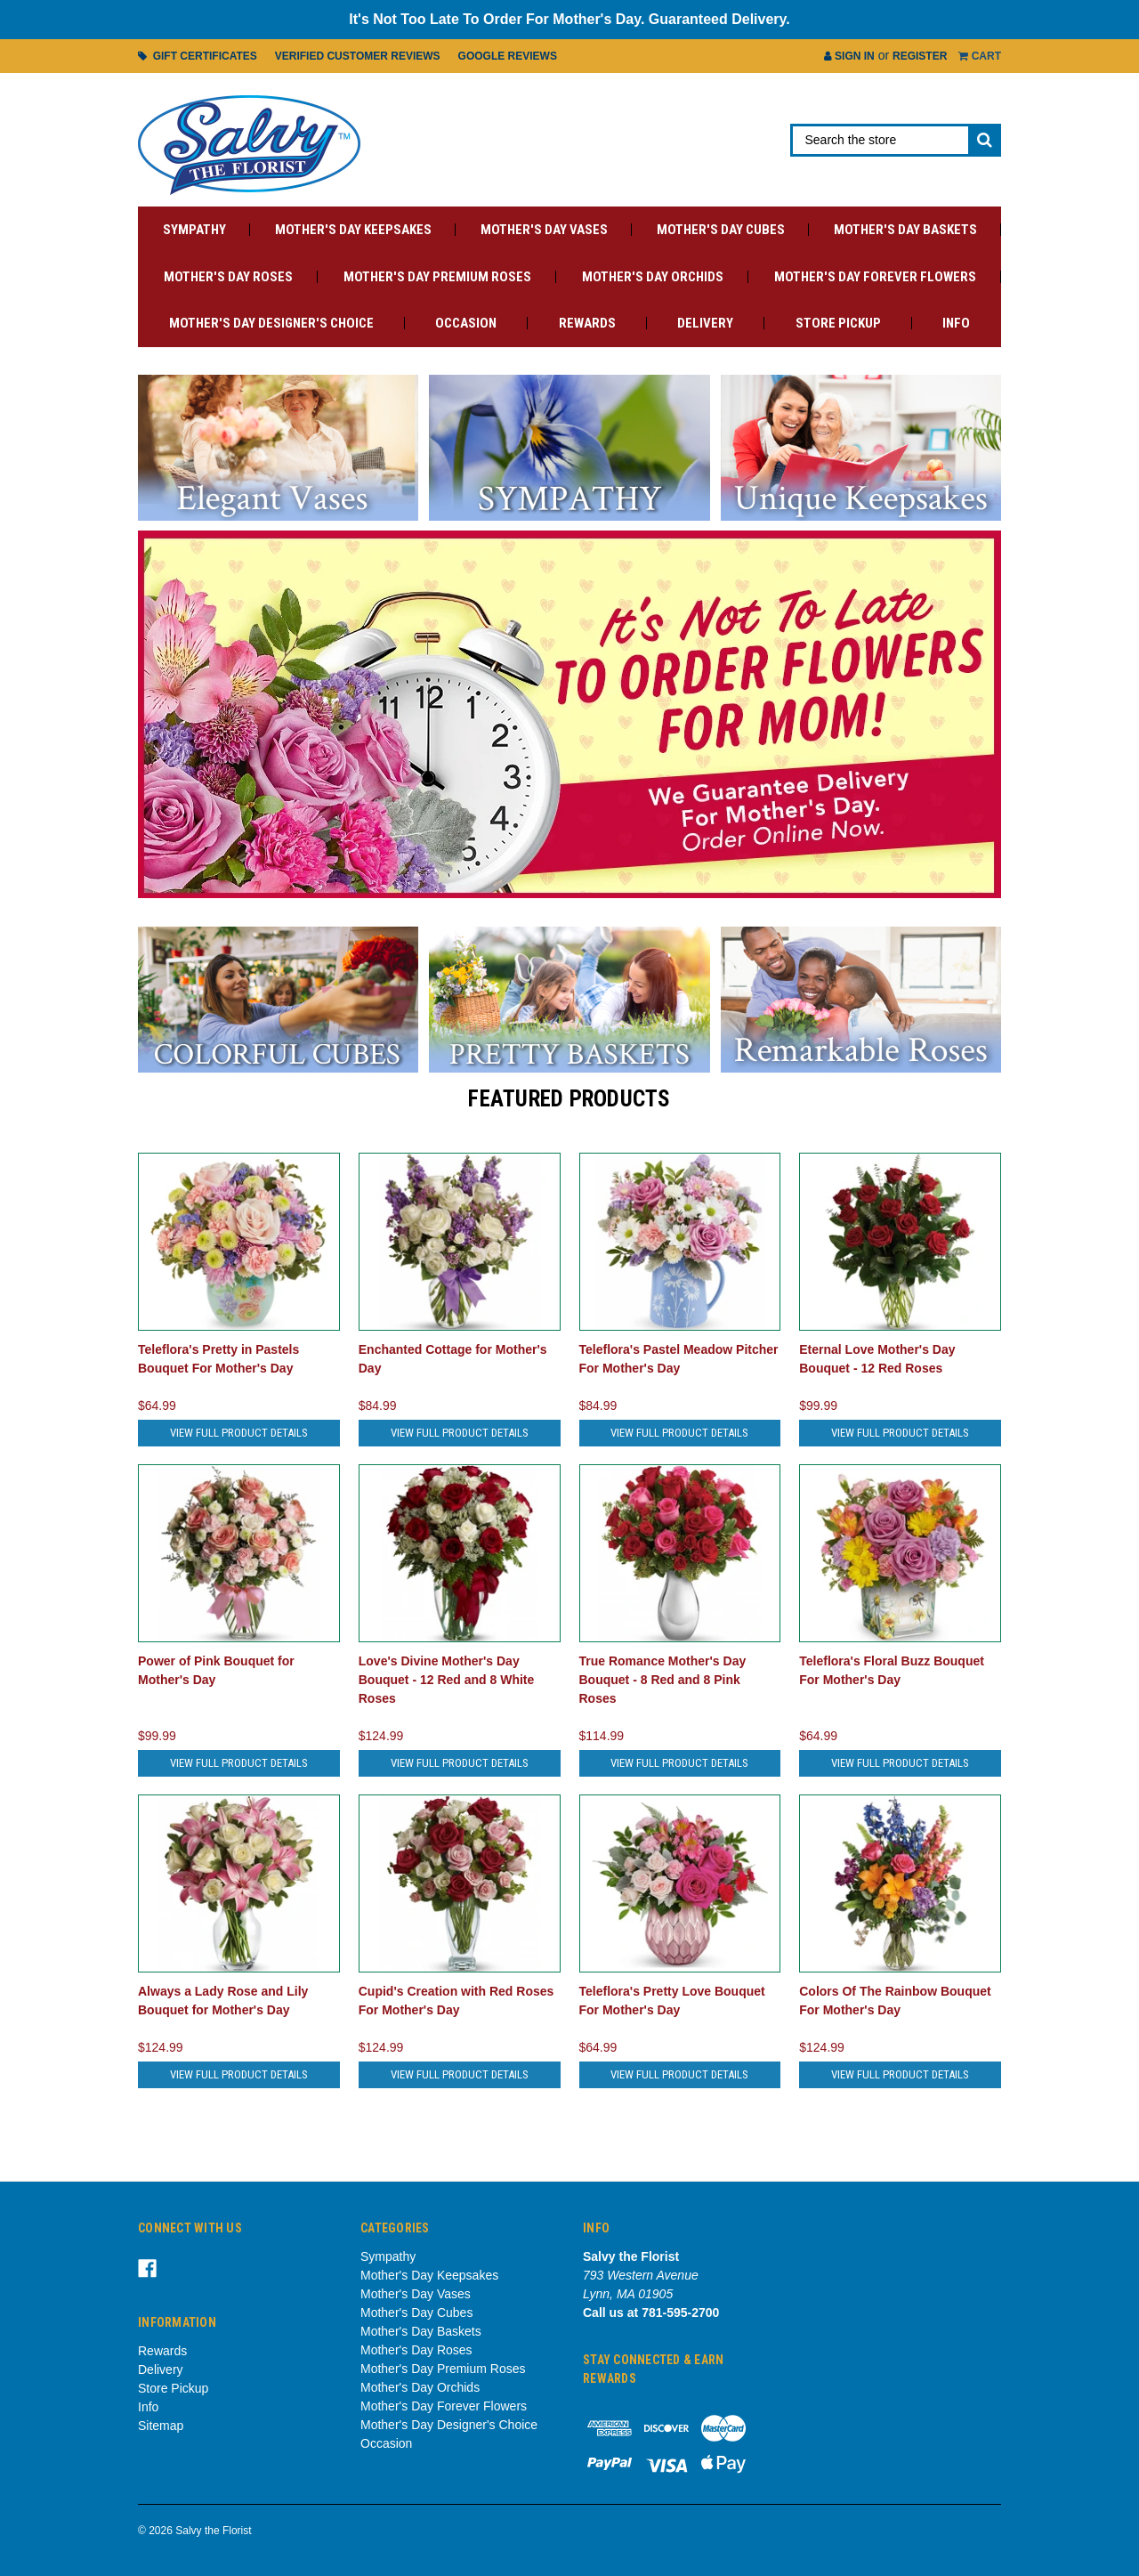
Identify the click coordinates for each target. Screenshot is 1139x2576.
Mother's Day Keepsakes (353, 230)
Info (956, 323)
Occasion (466, 323)
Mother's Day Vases (544, 230)
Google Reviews (507, 56)
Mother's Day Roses (228, 277)
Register (920, 56)
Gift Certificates (197, 56)
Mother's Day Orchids (652, 277)
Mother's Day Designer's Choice (271, 323)
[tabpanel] (569, 714)
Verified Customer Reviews (357, 56)
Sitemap (160, 2425)
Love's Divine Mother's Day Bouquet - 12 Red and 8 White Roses (447, 1679)
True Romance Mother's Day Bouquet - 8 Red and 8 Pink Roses (663, 1679)
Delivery (705, 323)
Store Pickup (838, 323)
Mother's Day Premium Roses (437, 277)
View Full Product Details (239, 1432)
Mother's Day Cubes (721, 230)
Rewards (587, 323)
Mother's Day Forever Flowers (875, 277)
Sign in (849, 56)
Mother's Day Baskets (905, 230)
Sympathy (194, 230)
